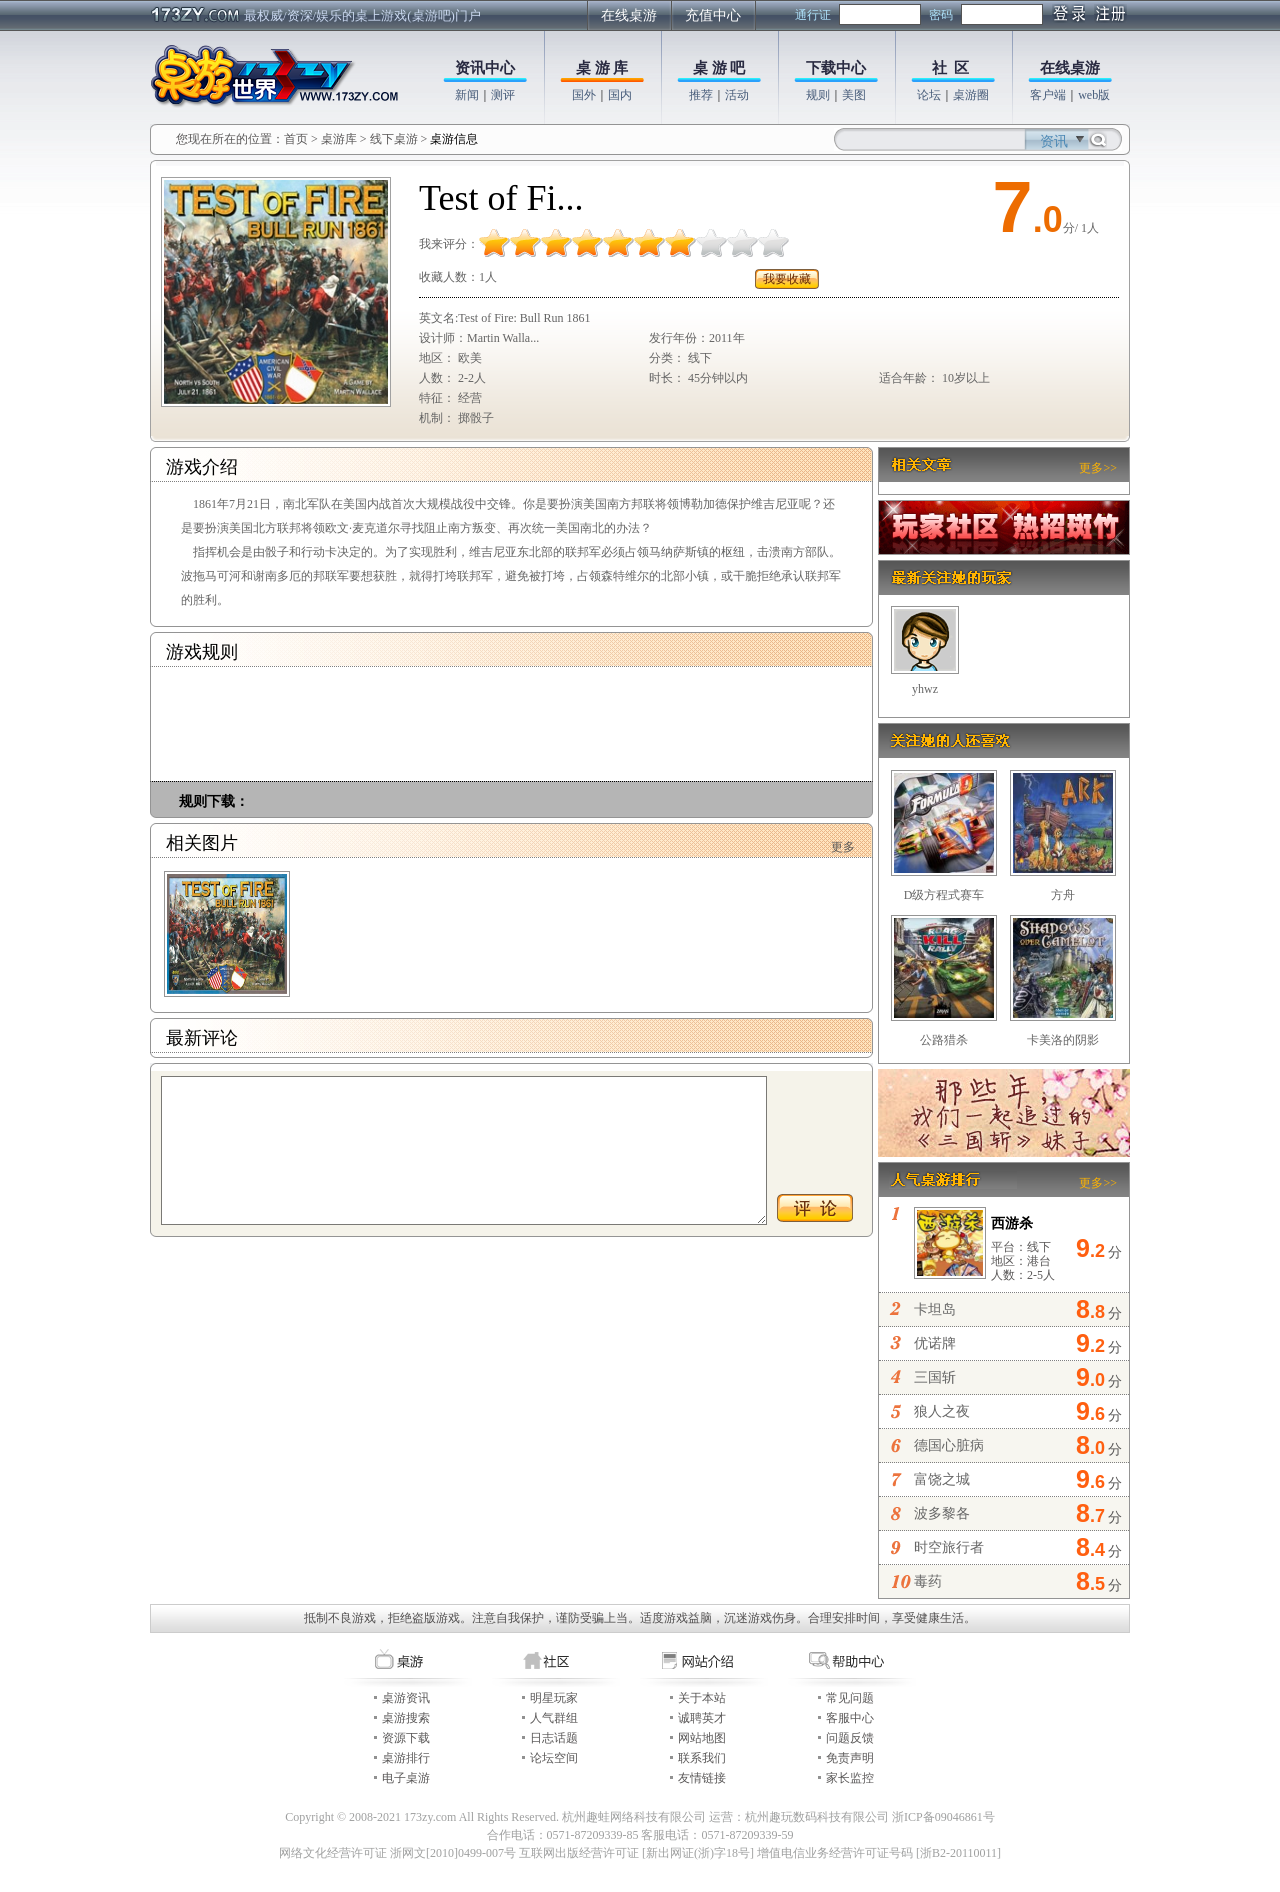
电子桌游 (406, 1778)
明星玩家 (554, 1698)
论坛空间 (554, 1758)
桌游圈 (971, 95)
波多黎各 (942, 1513)
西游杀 (1012, 1223)
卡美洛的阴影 (1063, 1040)
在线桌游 (629, 15)
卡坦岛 (935, 1309)
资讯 (1054, 141)
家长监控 (850, 1778)
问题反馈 (850, 1738)
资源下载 (406, 1738)
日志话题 (554, 1738)
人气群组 (554, 1718)
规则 (818, 95)
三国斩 (935, 1377)
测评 (503, 95)
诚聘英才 (702, 1718)
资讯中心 (485, 68)
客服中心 (850, 1718)
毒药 (928, 1581)
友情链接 (702, 1778)
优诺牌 (935, 1343)
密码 (941, 15)
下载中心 (836, 68)
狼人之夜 (942, 1411)
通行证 (813, 15)
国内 (620, 95)
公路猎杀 (944, 1040)
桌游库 (340, 139)
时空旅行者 (949, 1547)
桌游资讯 (406, 1698)
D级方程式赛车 (944, 895)
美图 (854, 95)
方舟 (1063, 895)
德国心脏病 (949, 1445)
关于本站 (702, 1698)
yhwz (925, 689)
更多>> (1098, 468)
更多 (843, 847)
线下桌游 (394, 139)
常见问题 (850, 1698)
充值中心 (713, 15)
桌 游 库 (602, 68)
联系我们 (702, 1758)
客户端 (1048, 95)
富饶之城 (942, 1479)
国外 (584, 95)
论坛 (929, 95)
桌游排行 (406, 1758)
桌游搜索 (406, 1718)
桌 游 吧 (719, 68)
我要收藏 (787, 279)
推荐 (701, 95)
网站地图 (702, 1738)
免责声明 (850, 1758)
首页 (296, 139)
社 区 (951, 68)
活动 (737, 95)
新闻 (467, 95)
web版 (1094, 95)
